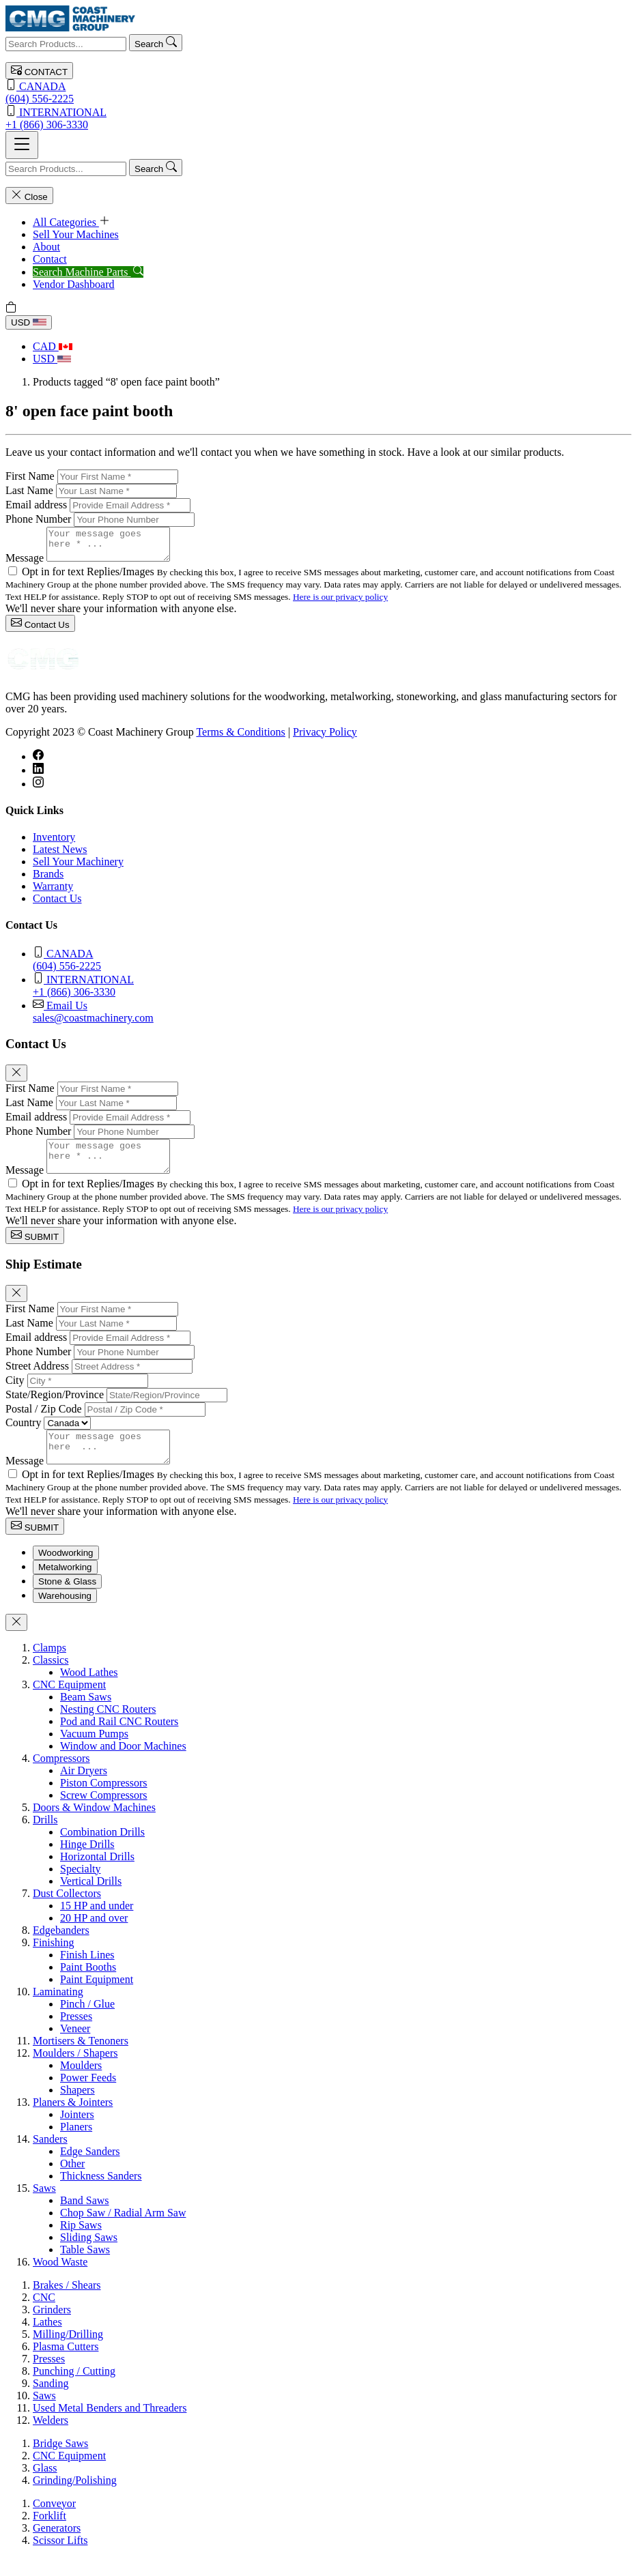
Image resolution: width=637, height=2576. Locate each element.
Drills (45, 1838)
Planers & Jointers (73, 2120)
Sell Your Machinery (78, 867)
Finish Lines (87, 1973)
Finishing (53, 1961)
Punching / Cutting (74, 2389)
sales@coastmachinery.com (332, 1017)
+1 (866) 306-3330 (318, 117)
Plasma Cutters (65, 2365)
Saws (44, 2206)
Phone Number (38, 519)
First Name (30, 476)
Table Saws (85, 2268)
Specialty (80, 1887)
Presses (76, 2034)
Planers (76, 2145)
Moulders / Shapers (75, 2071)
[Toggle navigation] (21, 145)
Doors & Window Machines (94, 1826)
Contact (50, 259)
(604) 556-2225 (318, 91)
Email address (36, 504)
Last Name (29, 490)
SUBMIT (35, 1247)
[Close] (16, 1079)
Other (72, 2182)
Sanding (50, 2401)
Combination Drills (102, 1850)
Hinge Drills (87, 1862)
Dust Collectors (67, 1911)
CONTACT (39, 70)
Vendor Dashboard (74, 284)
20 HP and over (94, 1936)
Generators (57, 2546)
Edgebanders (61, 1948)
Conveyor (54, 2522)
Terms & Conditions (240, 738)
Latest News (60, 855)
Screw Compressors (103, 1813)
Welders (50, 2438)
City (15, 1392)
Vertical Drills (91, 1899)
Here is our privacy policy (340, 603)
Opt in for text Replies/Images (89, 577)
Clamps (49, 1666)
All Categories (71, 222)
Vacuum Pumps (94, 1752)
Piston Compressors (103, 1801)
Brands (48, 880)
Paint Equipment (96, 1997)
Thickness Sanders (101, 2194)
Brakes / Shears (67, 2303)
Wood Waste (60, 2280)
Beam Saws (85, 1715)
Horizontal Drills (97, 1875)
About (46, 246)
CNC (44, 2315)
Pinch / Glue (87, 2022)
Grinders (52, 2328)
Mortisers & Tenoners (80, 2059)
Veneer (75, 2047)
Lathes (47, 2340)
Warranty (53, 892)
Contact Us (40, 629)
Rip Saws (81, 2243)
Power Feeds (88, 2096)
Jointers (77, 2133)
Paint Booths (88, 1985)
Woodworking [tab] (66, 1571)
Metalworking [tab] (65, 1585)
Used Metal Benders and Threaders (109, 2426)
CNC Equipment (69, 1703)
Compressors (61, 1776)
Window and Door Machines (123, 1764)
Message (24, 564)
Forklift (49, 2534)
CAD (52, 346)
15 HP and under (96, 1924)
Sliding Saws (88, 2255)
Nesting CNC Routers (108, 1727)
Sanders (50, 2157)
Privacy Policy (325, 738)
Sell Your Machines (76, 234)
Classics (50, 1678)
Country (23, 1435)
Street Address (37, 1378)
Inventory (54, 843)
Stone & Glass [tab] (67, 1600)
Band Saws (84, 2219)
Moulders (81, 2083)
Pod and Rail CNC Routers (119, 1740)
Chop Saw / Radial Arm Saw (123, 2231)
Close (29, 195)
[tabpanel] (318, 1973)
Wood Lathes (88, 1690)
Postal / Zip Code (43, 1421)
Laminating (58, 2010)
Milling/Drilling (68, 2352)
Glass (45, 2486)
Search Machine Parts (88, 272)
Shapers (77, 2108)
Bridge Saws (60, 2462)
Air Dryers (83, 1789)
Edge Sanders (90, 2169)
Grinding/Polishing (75, 2498)
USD (28, 322)
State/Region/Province (54, 1407)
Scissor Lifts (60, 2558)
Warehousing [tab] (64, 1614)
